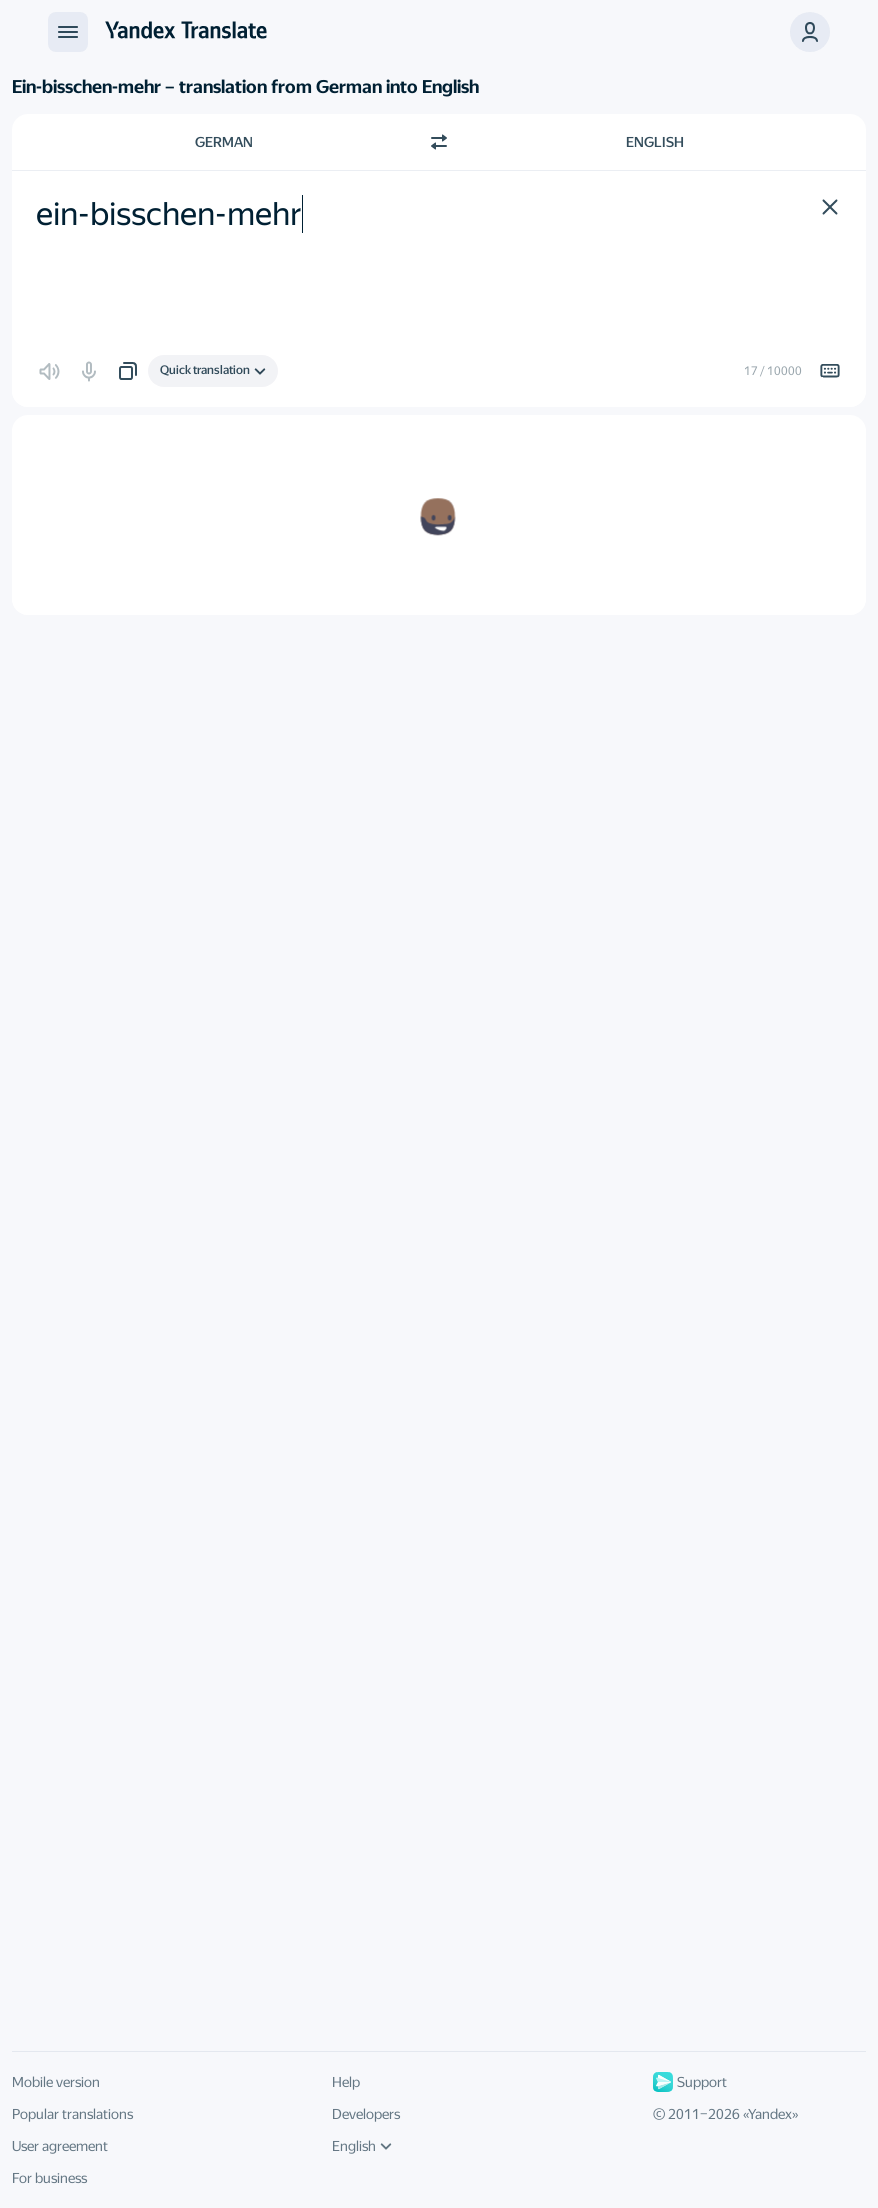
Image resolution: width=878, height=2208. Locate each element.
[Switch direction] (439, 142)
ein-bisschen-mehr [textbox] (169, 214)
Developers (366, 2114)
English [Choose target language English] (655, 142)
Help (346, 2082)
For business (49, 2178)
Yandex (770, 2114)
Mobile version (56, 2082)
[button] (810, 32)
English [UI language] (362, 2146)
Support (690, 2082)
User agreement (60, 2146)
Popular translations (72, 2114)
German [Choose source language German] (224, 142)
